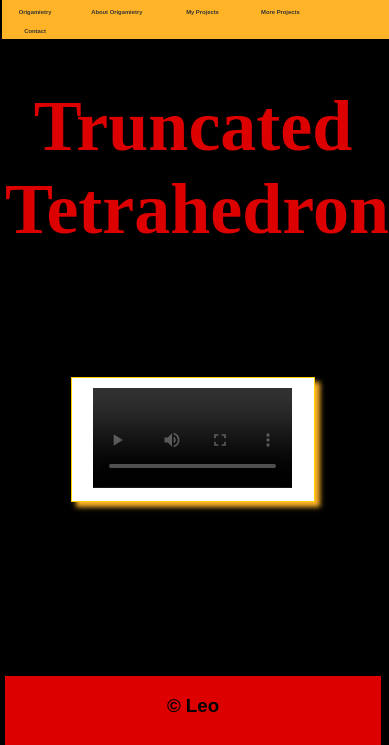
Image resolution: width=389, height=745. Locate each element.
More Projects (280, 12)
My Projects (202, 12)
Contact (35, 31)
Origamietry (35, 12)
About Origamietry (116, 12)
